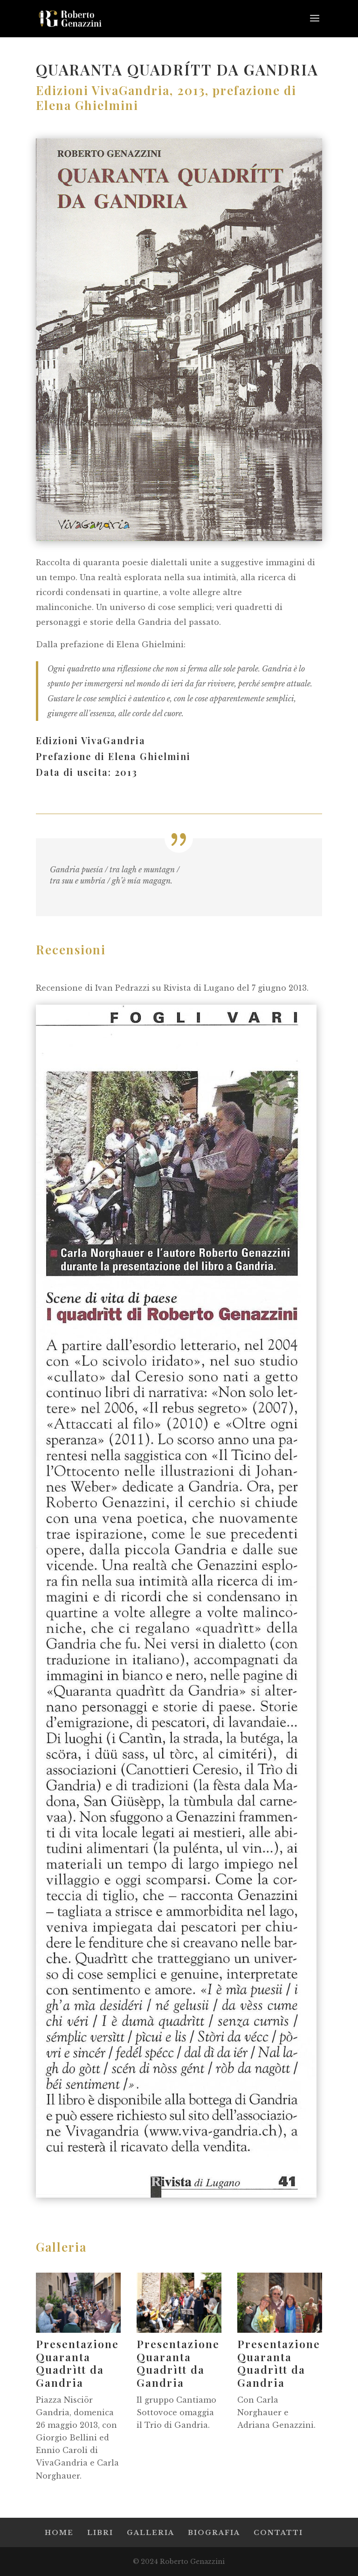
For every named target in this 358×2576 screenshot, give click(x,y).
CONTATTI (278, 2532)
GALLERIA (150, 2532)
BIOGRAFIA (214, 2532)
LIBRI (100, 2532)
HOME (59, 2532)
